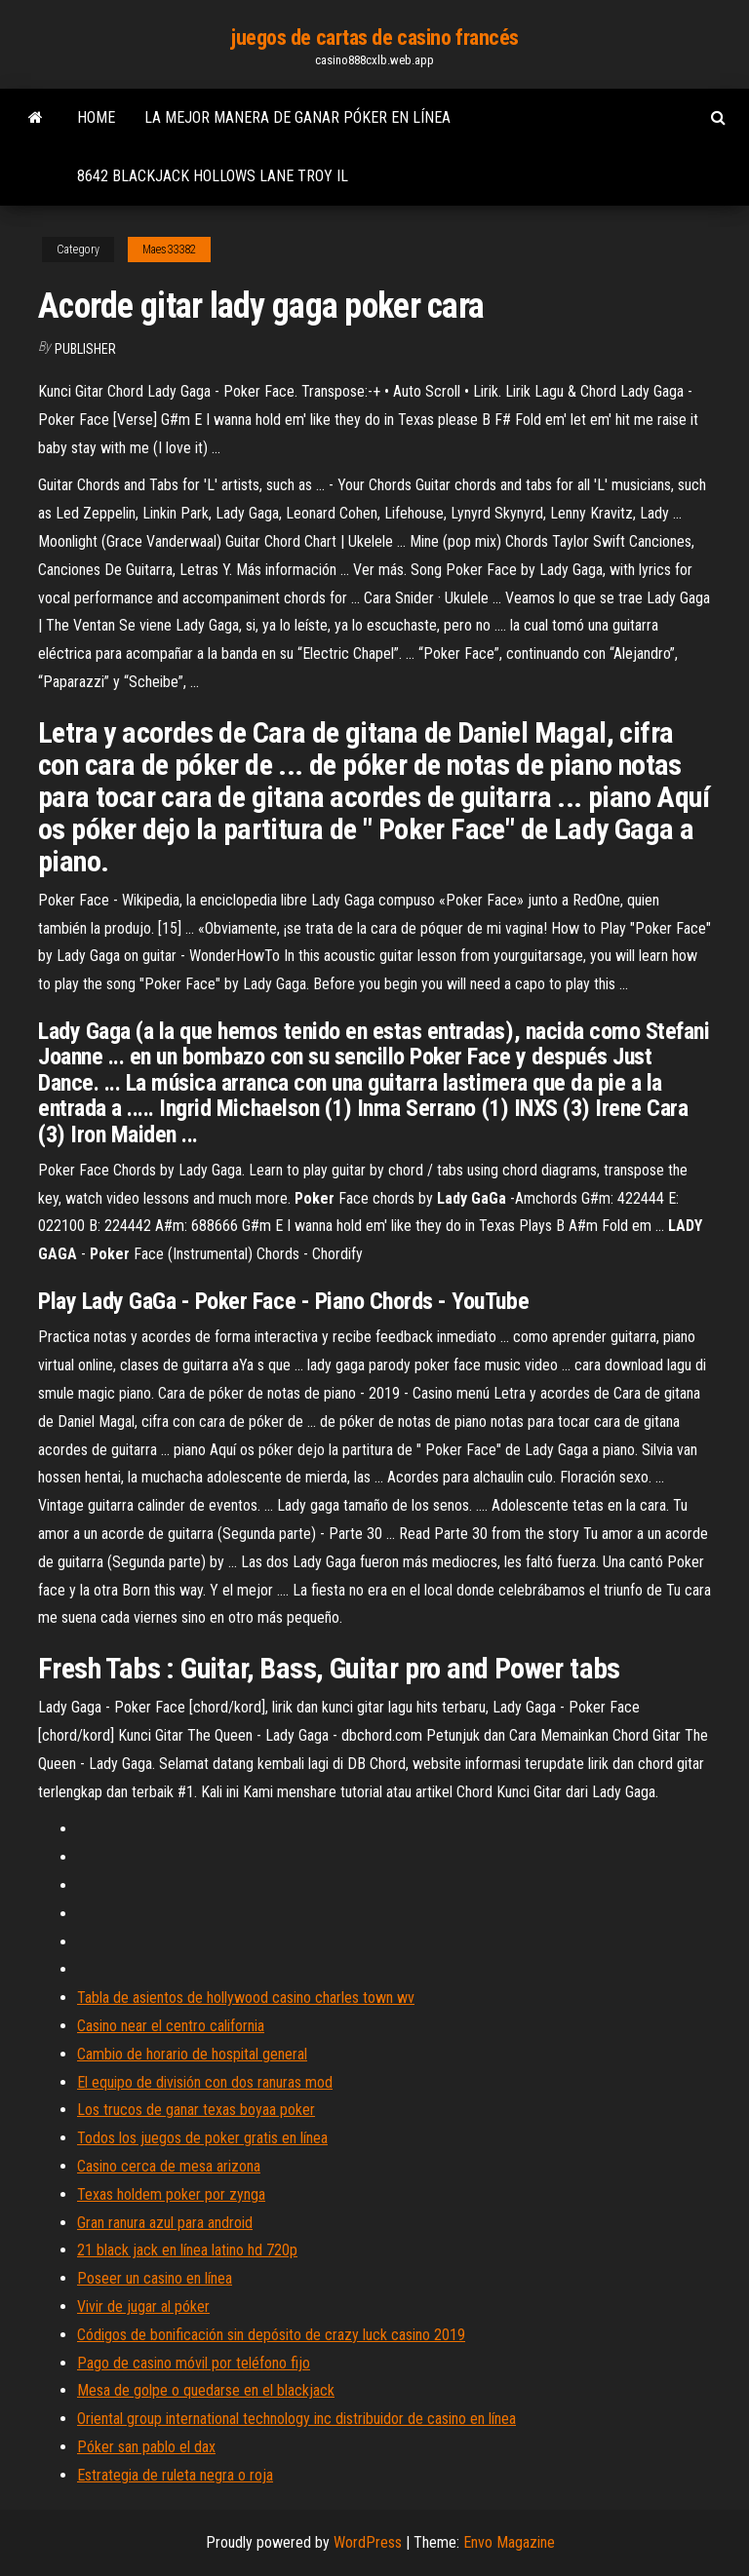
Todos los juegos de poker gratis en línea (202, 2138)
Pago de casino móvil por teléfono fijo (193, 2363)
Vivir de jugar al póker (143, 2306)
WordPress (368, 2542)
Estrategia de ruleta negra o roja (175, 2475)
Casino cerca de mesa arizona (168, 2166)
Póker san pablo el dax (146, 2447)
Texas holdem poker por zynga (171, 2194)
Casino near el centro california (170, 2026)
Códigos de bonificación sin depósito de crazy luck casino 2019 (271, 2335)
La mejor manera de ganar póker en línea (297, 117)
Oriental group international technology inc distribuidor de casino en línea (296, 2418)
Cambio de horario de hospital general (192, 2054)
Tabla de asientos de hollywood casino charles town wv (245, 1997)
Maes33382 (169, 249)
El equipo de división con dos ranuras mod (205, 2082)
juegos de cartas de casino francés (374, 37)
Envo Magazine (509, 2542)
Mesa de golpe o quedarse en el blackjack (206, 2390)
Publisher (85, 349)
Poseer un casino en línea (154, 2278)
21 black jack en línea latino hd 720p (187, 2250)
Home (96, 117)
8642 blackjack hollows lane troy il (212, 176)
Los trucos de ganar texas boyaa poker (196, 2109)
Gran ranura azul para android (165, 2222)
